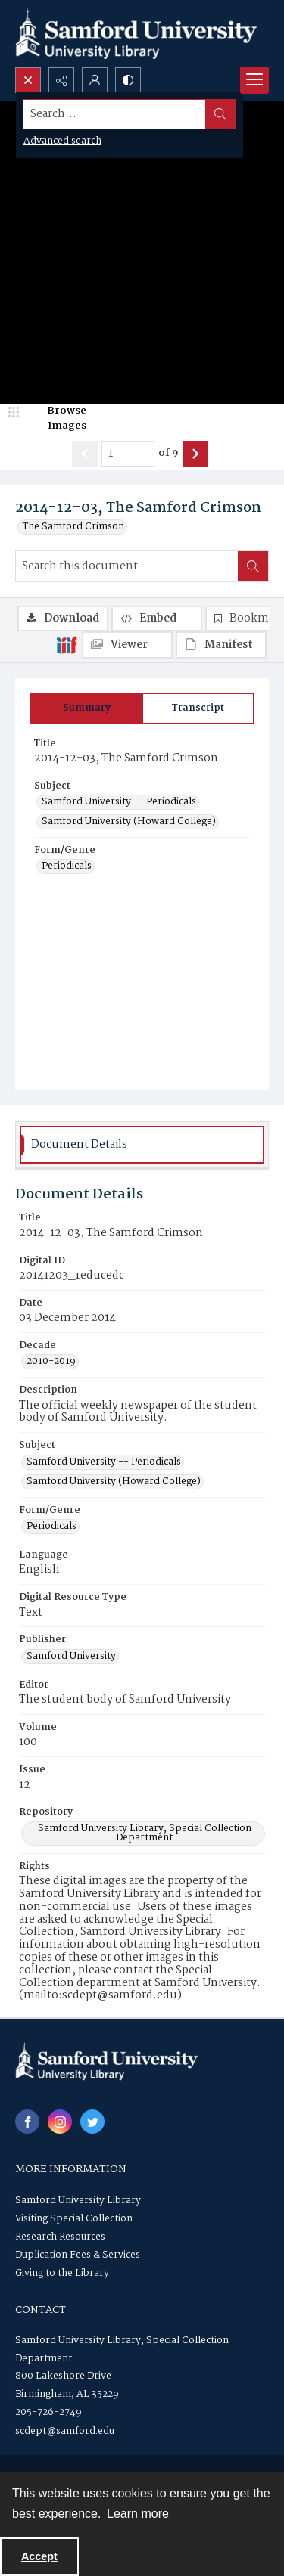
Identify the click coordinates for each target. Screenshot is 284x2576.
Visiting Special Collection (74, 2219)
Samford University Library (78, 2201)
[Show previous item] (85, 454)
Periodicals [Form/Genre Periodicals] (67, 866)
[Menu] (254, 80)
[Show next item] (195, 454)
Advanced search (62, 141)
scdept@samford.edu (64, 2431)
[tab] (86, 708)
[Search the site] (114, 114)
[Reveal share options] (61, 80)
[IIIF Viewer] (127, 645)
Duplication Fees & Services (77, 2255)
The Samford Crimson (73, 527)
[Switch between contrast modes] (128, 80)
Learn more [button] (138, 2513)
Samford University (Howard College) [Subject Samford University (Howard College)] (129, 821)
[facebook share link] (27, 2121)
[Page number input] (127, 454)
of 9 (168, 453)
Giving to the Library (62, 2273)
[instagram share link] (60, 2121)
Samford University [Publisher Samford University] (71, 1656)
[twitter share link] (92, 2121)
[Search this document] (127, 566)
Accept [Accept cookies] (39, 2556)
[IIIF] (67, 644)
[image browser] (57, 418)
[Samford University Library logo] (136, 34)
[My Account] (95, 80)
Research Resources (60, 2237)
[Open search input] (28, 80)
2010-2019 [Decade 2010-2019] (51, 1361)
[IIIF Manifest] (221, 645)
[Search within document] (253, 566)
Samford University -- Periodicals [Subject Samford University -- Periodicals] (119, 802)
